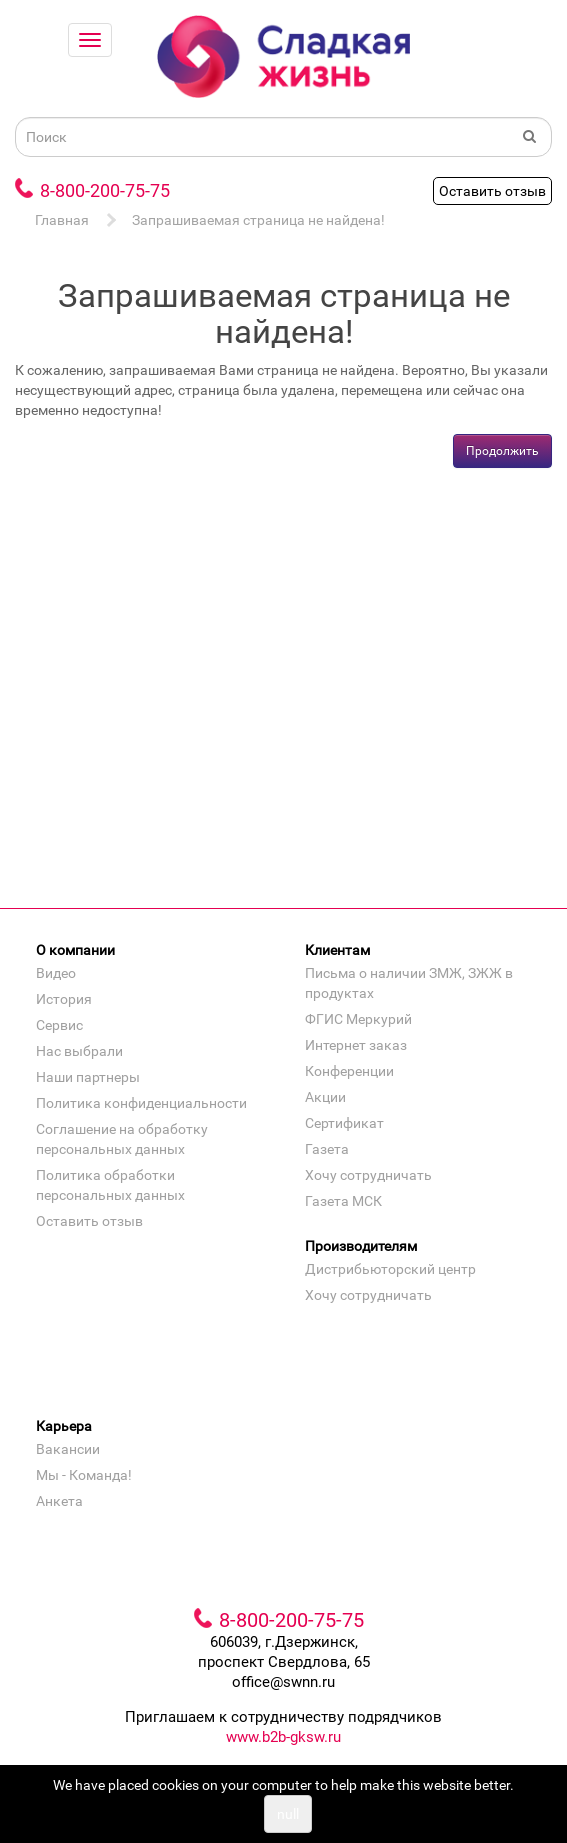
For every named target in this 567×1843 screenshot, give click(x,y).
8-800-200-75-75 (105, 190)
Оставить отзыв (492, 191)
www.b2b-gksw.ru (283, 1737)
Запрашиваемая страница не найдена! (258, 220)
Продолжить (502, 451)
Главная (62, 220)
